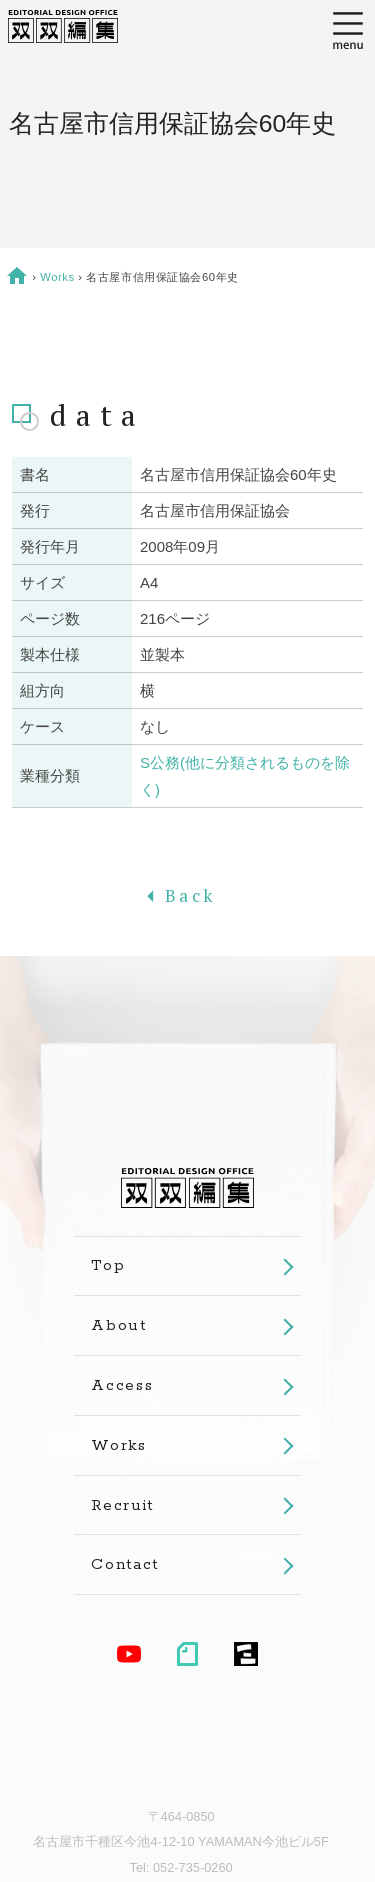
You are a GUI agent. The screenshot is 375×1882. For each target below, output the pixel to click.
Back (187, 895)
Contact (125, 1564)
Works (57, 277)
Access (122, 1385)
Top (108, 1265)
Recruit (122, 1505)
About (118, 1325)
